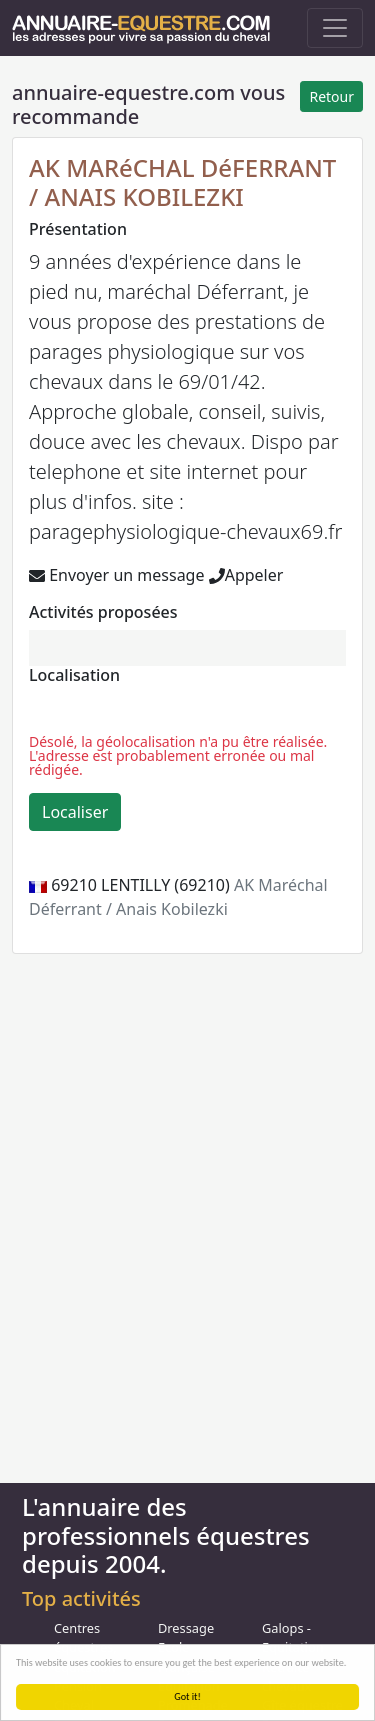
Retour (331, 96)
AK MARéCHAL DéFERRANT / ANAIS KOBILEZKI (182, 182)
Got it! (187, 1696)
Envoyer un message (116, 575)
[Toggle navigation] (335, 28)
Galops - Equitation (293, 1637)
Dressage (186, 1628)
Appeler (246, 575)
